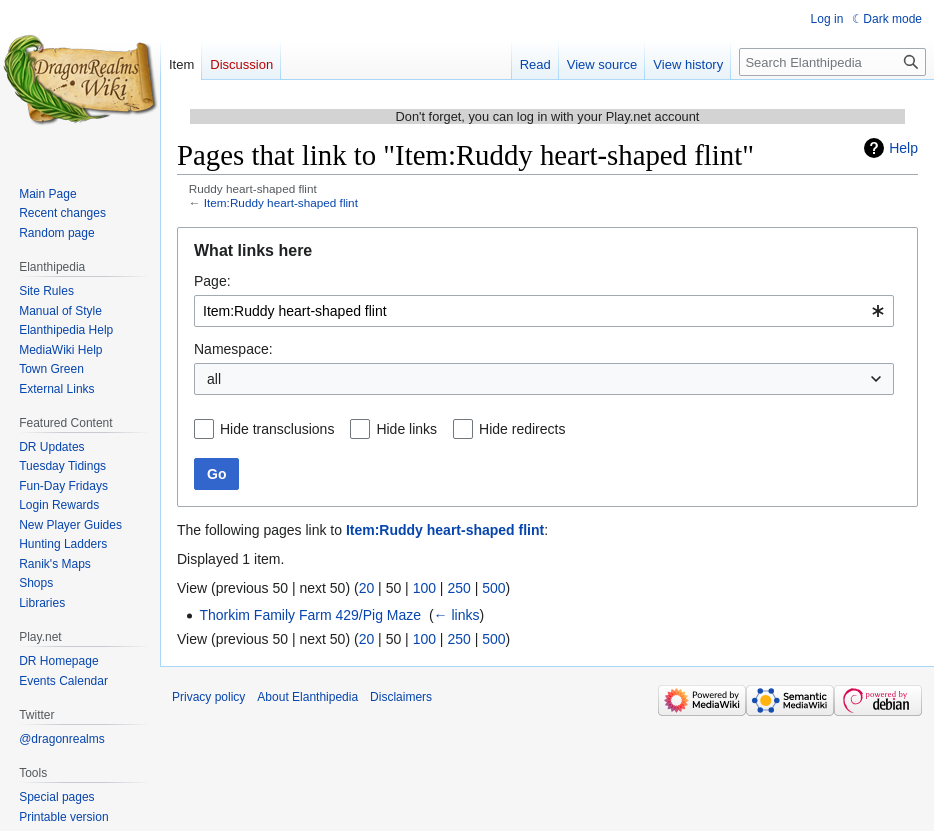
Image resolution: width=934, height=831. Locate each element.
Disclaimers (401, 697)
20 (367, 588)
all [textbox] (214, 379)
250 (458, 588)
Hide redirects (522, 429)
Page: (212, 281)
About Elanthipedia (307, 697)
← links (457, 615)
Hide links (406, 429)
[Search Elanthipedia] (832, 62)
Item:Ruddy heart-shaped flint (281, 202)
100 (424, 588)
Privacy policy (208, 697)
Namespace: (233, 349)
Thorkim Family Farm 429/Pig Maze (310, 615)
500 (493, 588)
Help (903, 148)
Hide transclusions (277, 429)
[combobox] (544, 311)
